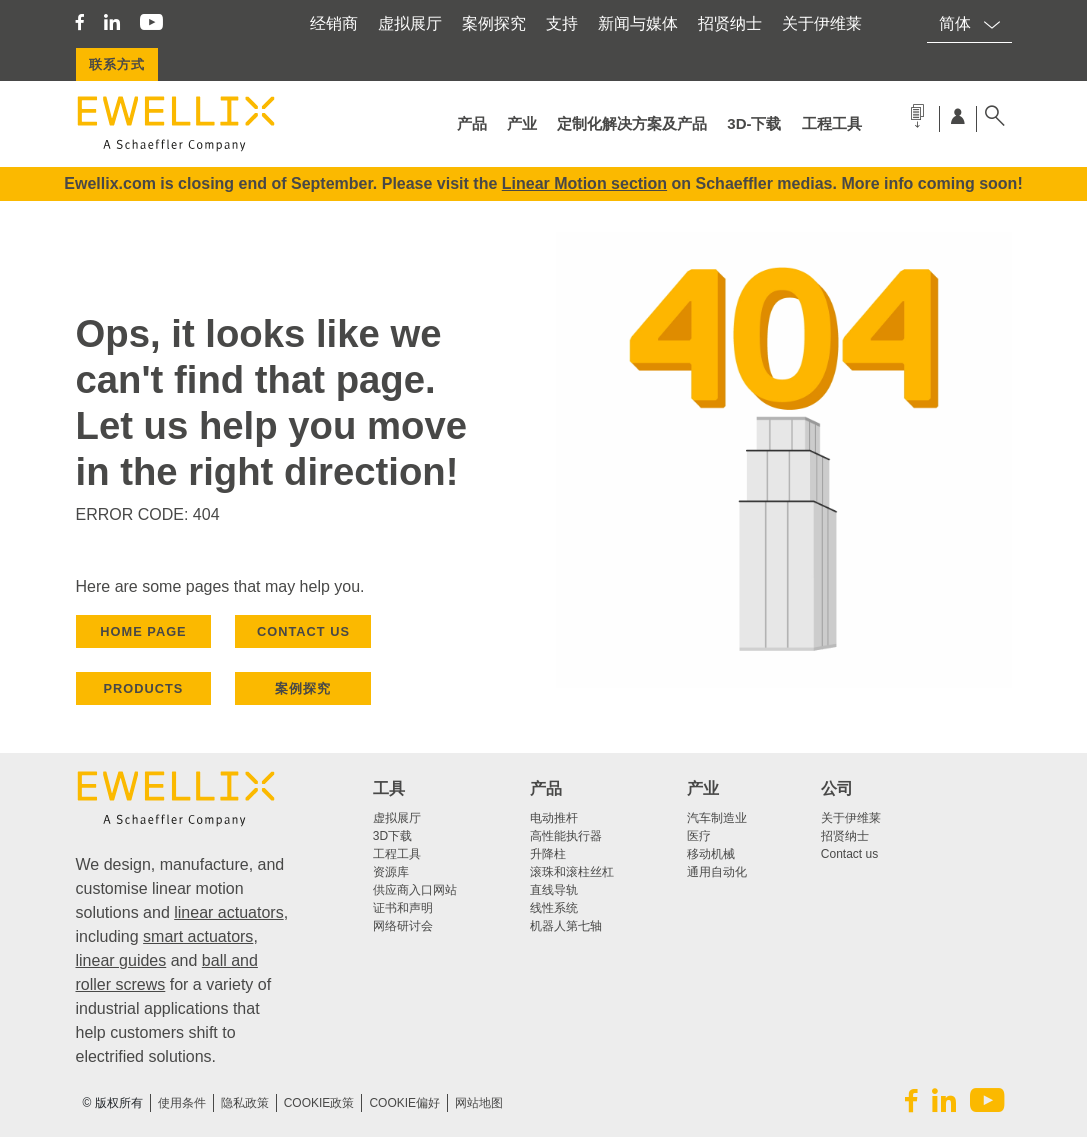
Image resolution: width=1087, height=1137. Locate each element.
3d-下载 (754, 123)
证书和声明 (403, 908)
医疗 (699, 836)
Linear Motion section (584, 183)
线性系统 (554, 908)
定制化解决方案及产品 (632, 123)
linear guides (121, 960)
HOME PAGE (143, 631)
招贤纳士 (730, 23)
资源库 (391, 872)
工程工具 (832, 123)
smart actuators (198, 936)
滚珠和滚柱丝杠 (572, 872)
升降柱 (548, 854)
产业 (522, 123)
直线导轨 (554, 890)
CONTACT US (303, 631)
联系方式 (117, 64)
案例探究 (494, 23)
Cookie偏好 (404, 1103)
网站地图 (479, 1103)
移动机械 (711, 854)
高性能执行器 (566, 836)
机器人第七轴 (566, 926)
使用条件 (182, 1103)
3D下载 (392, 836)
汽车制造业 (717, 818)
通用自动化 (717, 872)
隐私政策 (245, 1103)
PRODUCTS (144, 688)
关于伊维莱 (822, 23)
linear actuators (228, 912)
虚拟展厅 (410, 23)
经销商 (334, 23)
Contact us (849, 854)
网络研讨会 (403, 926)
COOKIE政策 (319, 1103)
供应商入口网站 (415, 890)
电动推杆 (554, 818)
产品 (472, 123)
